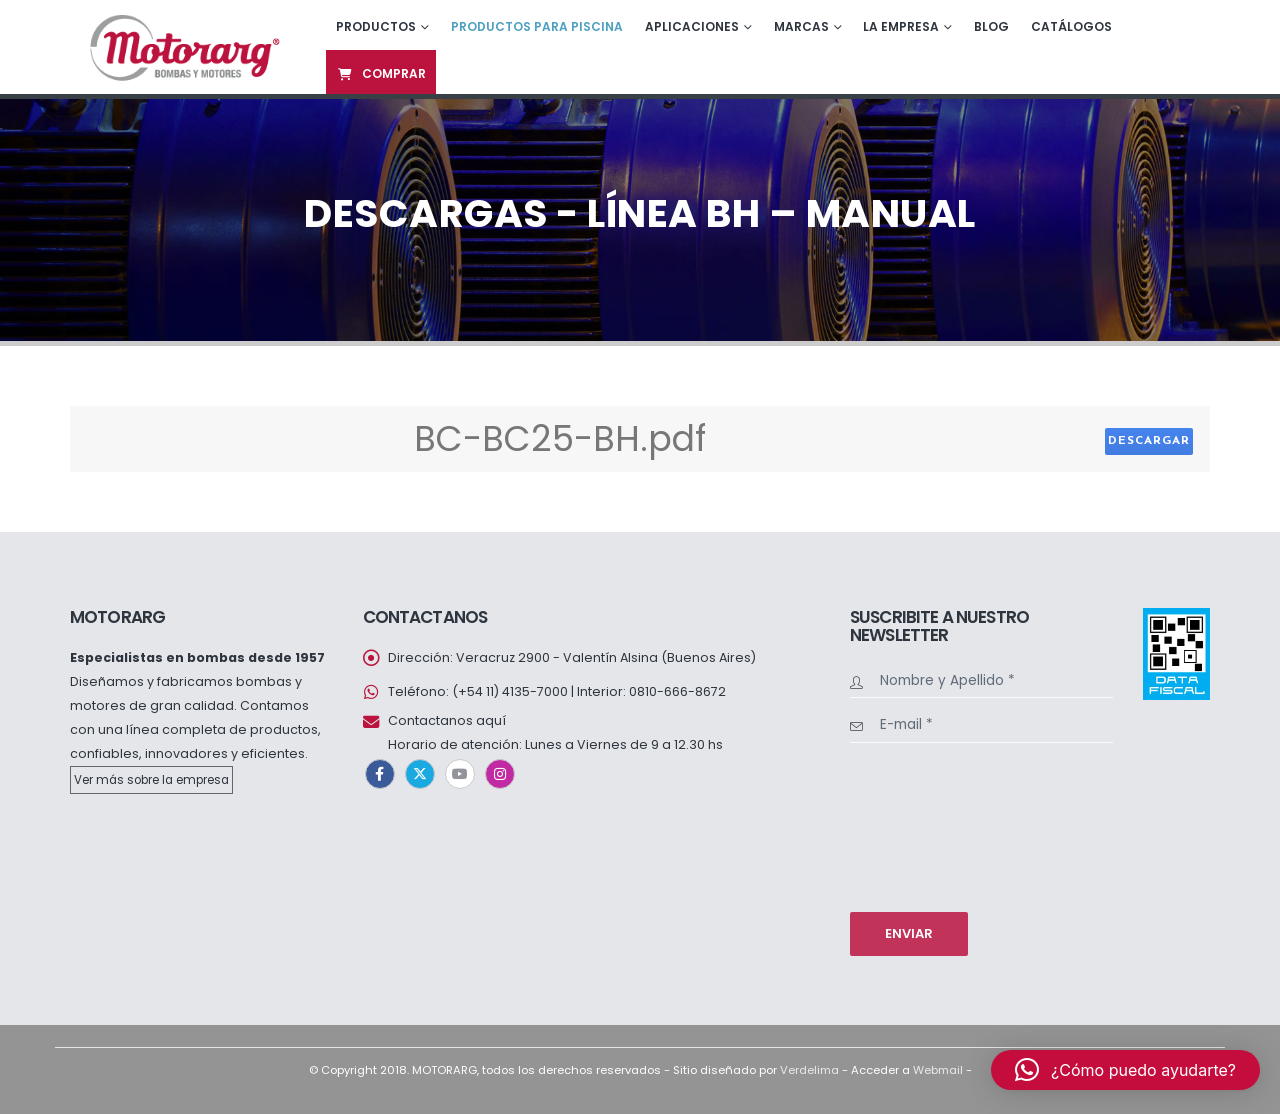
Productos (376, 26)
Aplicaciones (692, 26)
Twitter (420, 774)
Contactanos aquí (447, 720)
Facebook (380, 774)
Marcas (801, 26)
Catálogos (1071, 26)
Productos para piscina (537, 26)
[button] (1125, 1070)
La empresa (901, 26)
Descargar (1149, 441)
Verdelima (809, 1070)
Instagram (500, 774)
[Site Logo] (182, 46)
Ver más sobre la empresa (151, 780)
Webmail (938, 1070)
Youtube (460, 774)
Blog (991, 26)
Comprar (381, 73)
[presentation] (932, 825)
